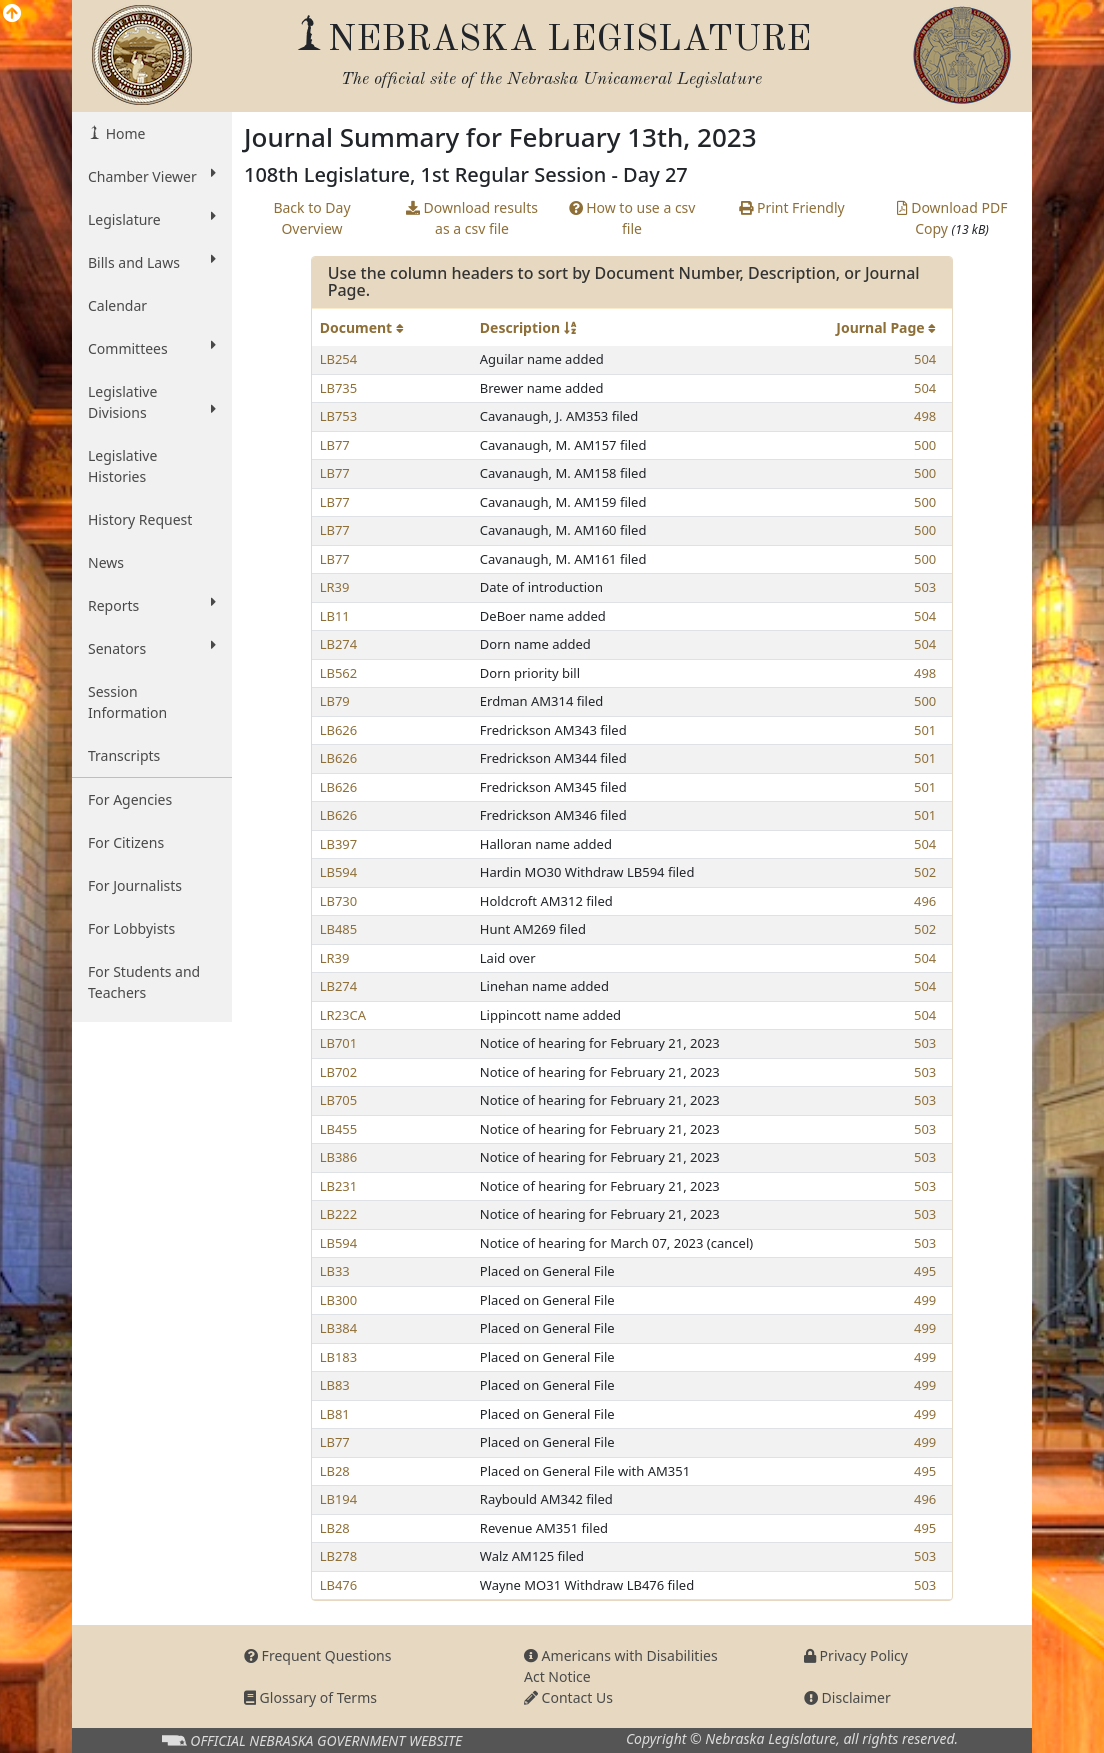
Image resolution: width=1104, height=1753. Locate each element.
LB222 (339, 1214)
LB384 (339, 1328)
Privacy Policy (856, 1655)
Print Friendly (791, 207)
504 (925, 359)
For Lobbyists (131, 928)
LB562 (339, 673)
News (106, 562)
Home (123, 133)
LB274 (339, 644)
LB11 (335, 616)
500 (925, 445)
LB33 (335, 1271)
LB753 (339, 416)
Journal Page (886, 327)
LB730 (339, 901)
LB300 (339, 1300)
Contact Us (568, 1697)
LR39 (335, 587)
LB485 (339, 929)
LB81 (335, 1414)
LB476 (339, 1585)
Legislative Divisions (152, 402)
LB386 (339, 1157)
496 (925, 901)
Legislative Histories (122, 466)
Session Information (127, 702)
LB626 (339, 730)
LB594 (339, 872)
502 (925, 872)
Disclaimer (847, 1697)
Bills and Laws (152, 262)
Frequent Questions (318, 1655)
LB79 (335, 701)
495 (925, 1271)
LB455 (339, 1129)
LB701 (339, 1043)
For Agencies (130, 799)
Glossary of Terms (310, 1697)
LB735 (339, 388)
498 (925, 416)
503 (925, 587)
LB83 (335, 1385)
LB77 (335, 445)
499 (925, 1300)
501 (925, 730)
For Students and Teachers (144, 982)
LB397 (339, 844)
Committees (152, 348)
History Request (140, 519)
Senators (152, 648)
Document (362, 327)
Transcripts (124, 755)
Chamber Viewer (152, 176)
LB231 (339, 1186)
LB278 (339, 1556)
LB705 (339, 1100)
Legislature (152, 219)
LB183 (339, 1357)
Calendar (117, 305)
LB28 (335, 1471)
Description (528, 327)
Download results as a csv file (472, 218)
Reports (152, 605)
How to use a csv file (632, 218)
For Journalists (135, 885)
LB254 (339, 359)
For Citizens (126, 842)
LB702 (339, 1072)
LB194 (339, 1499)
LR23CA (343, 1015)
